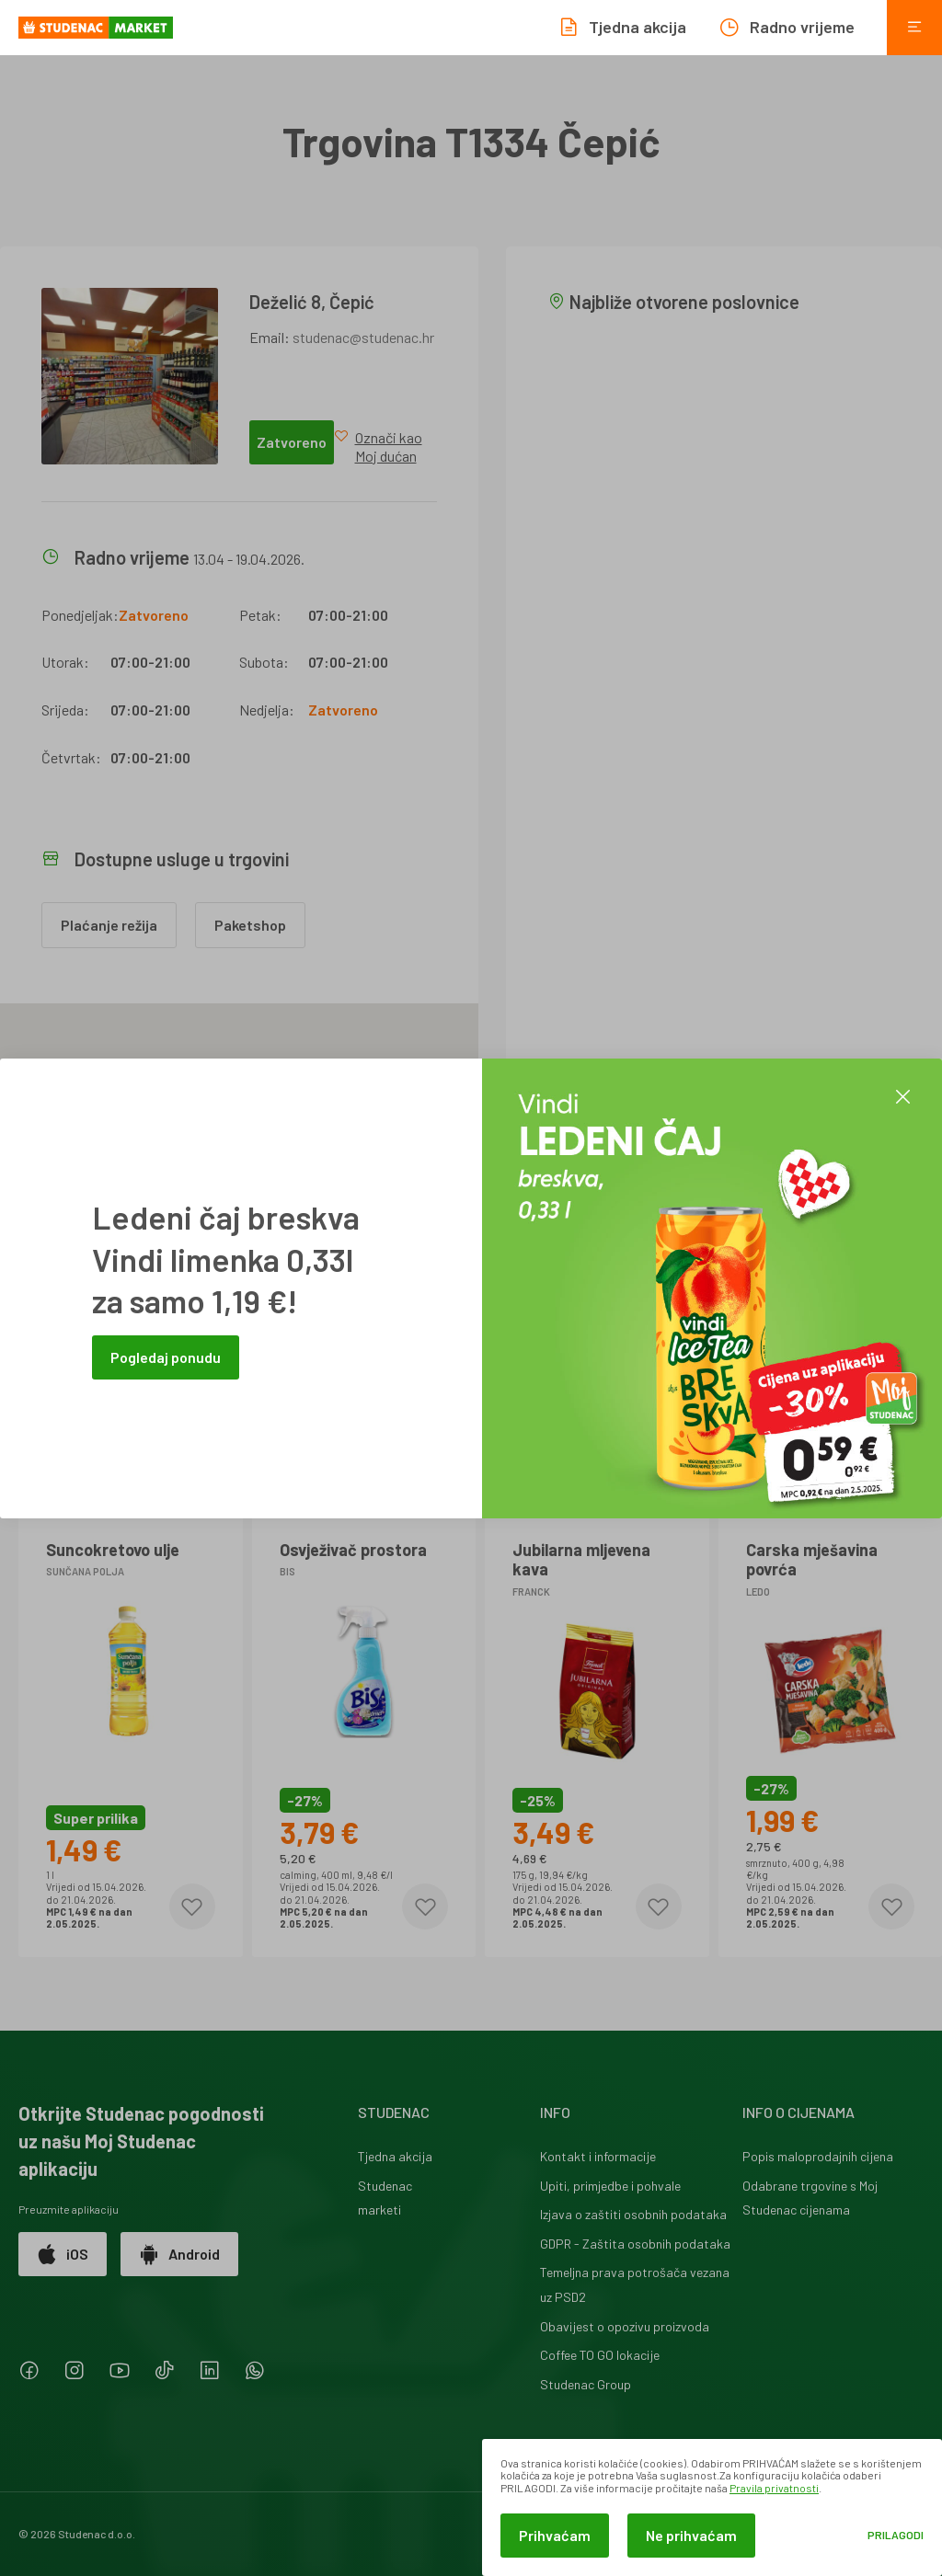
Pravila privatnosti (774, 2487)
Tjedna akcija (395, 2156)
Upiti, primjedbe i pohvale (610, 2185)
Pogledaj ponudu (165, 1357)
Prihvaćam (555, 2535)
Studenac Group (585, 2384)
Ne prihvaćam (691, 2535)
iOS (62, 2254)
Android (179, 2254)
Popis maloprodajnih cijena (817, 2156)
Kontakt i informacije (598, 2156)
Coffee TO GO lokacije (600, 2355)
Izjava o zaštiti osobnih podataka (633, 2214)
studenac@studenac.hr (363, 337)
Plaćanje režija (109, 924)
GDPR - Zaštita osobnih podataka (635, 2243)
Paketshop (250, 924)
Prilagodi (895, 2535)
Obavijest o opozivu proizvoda (624, 2326)
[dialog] (712, 2507)
